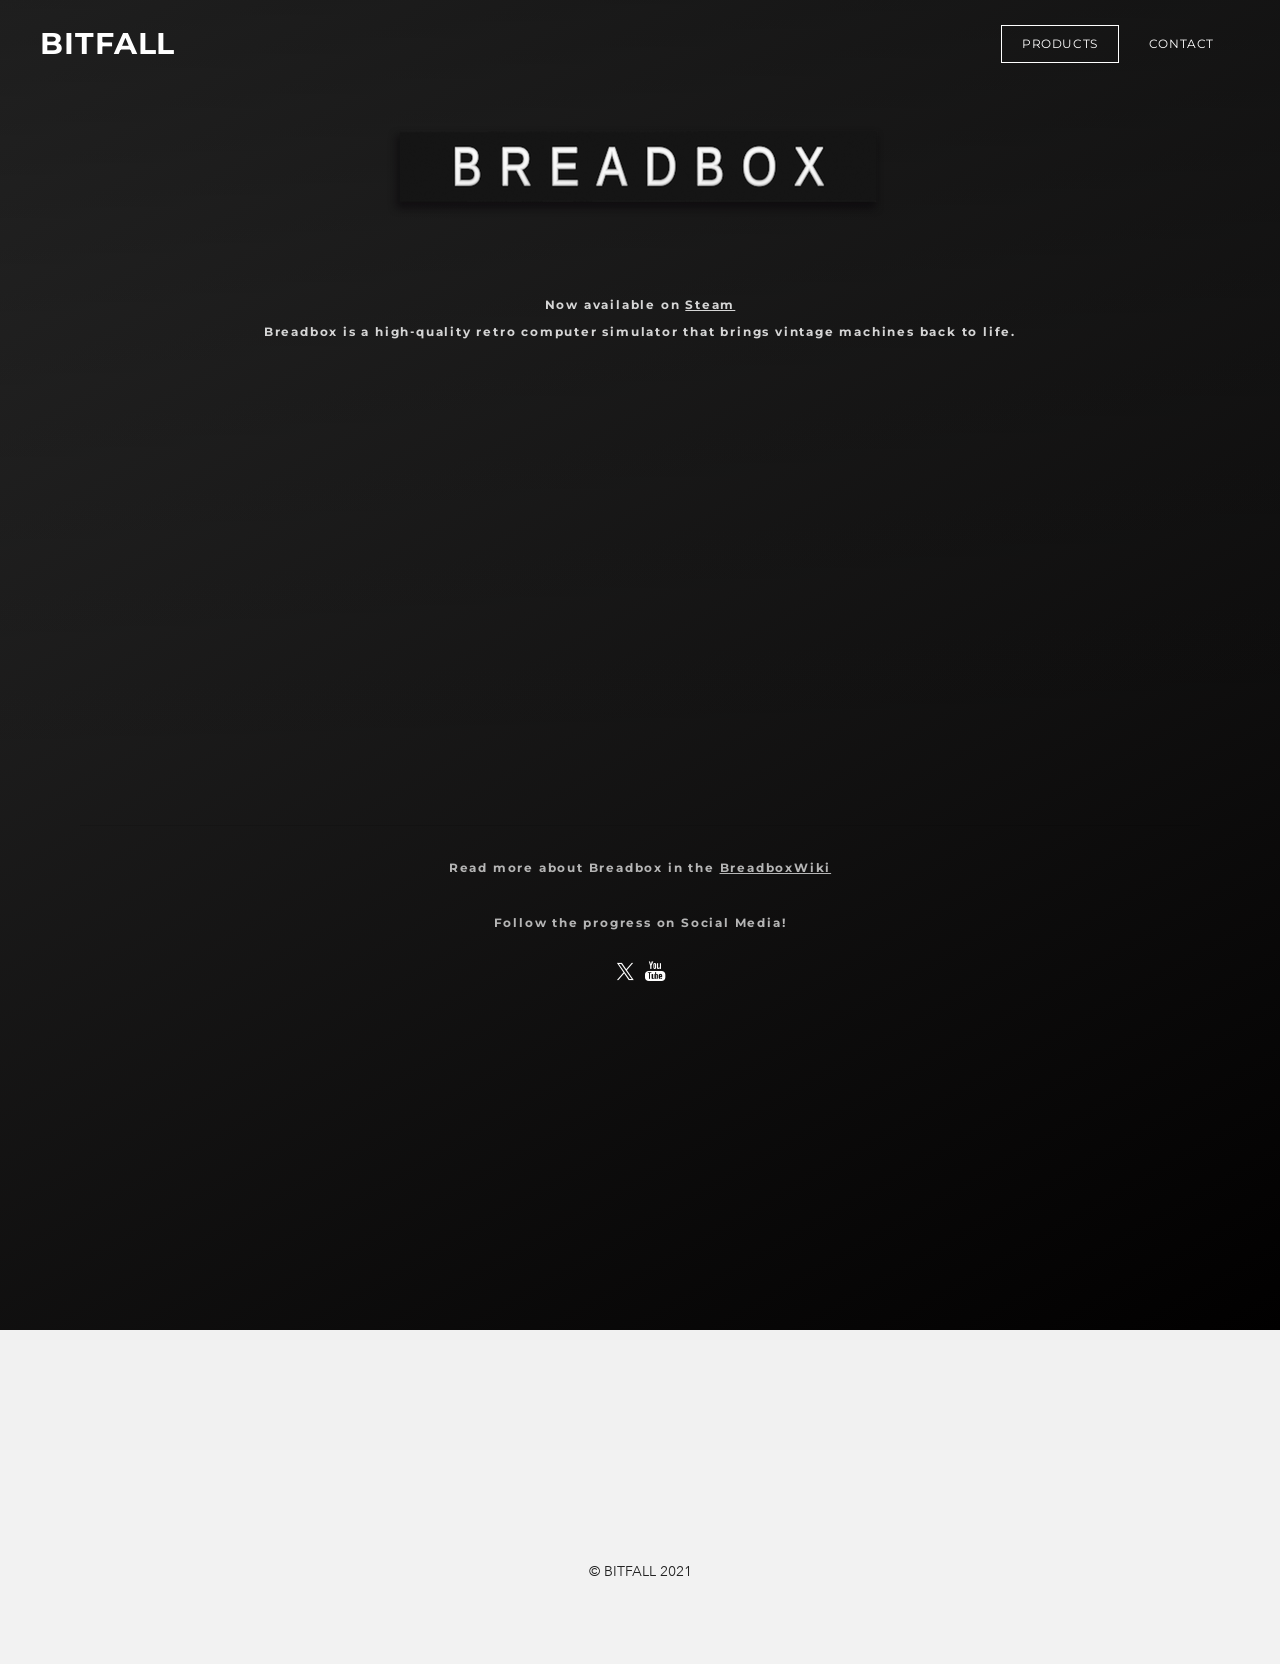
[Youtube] (655, 972)
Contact (1181, 43)
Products (1060, 43)
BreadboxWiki (776, 867)
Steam (710, 304)
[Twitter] (625, 972)
